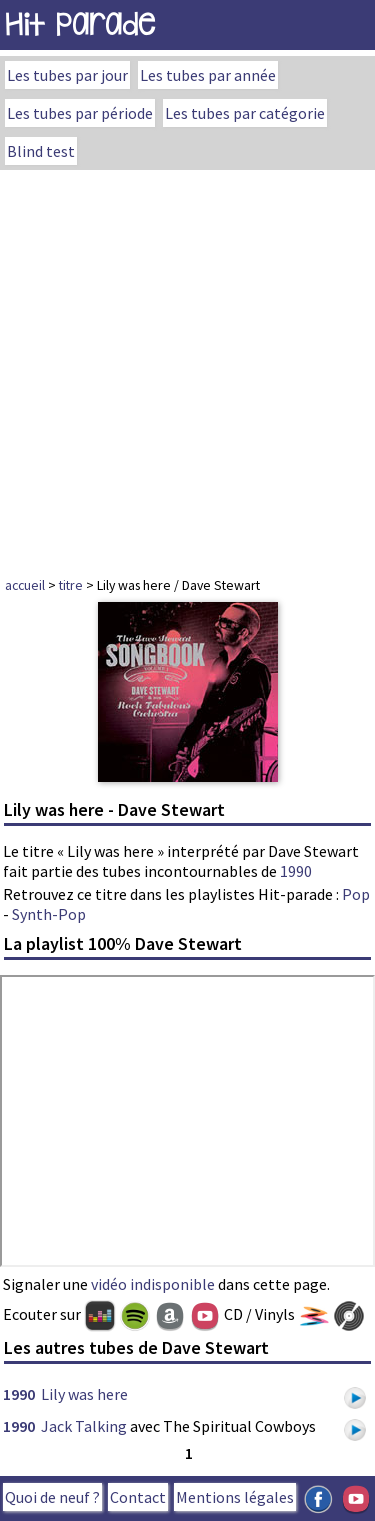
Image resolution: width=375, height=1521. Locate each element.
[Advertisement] (187, 367)
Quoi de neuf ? (52, 1497)
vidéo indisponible (153, 1284)
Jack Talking (84, 1426)
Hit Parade (80, 24)
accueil (25, 585)
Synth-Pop (49, 914)
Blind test (41, 151)
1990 (296, 871)
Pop (356, 894)
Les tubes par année (208, 75)
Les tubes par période (80, 113)
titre (71, 585)
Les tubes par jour (67, 75)
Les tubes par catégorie (245, 113)
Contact (138, 1497)
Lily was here (84, 1394)
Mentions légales (235, 1497)
